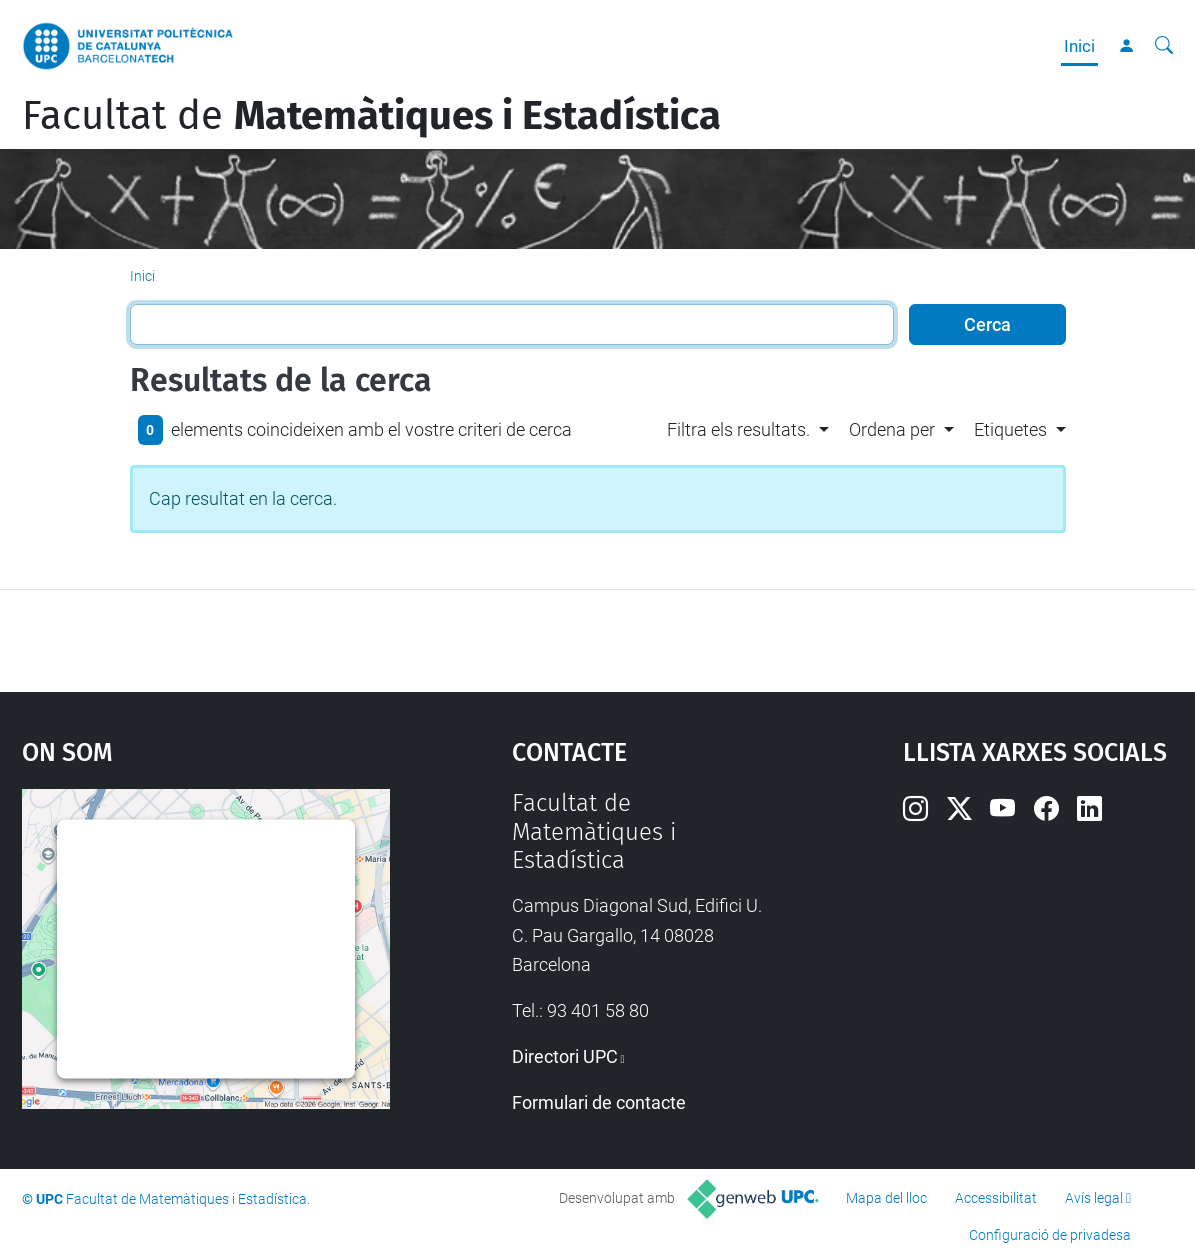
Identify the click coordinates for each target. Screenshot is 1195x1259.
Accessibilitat (996, 1198)
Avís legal (1094, 1198)
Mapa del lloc (886, 1198)
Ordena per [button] (892, 429)
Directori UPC (565, 1056)
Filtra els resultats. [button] (738, 429)
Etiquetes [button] (1010, 429)
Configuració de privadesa (1050, 1235)
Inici (1079, 46)
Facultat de (371, 116)
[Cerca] (1164, 46)
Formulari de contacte (599, 1102)
